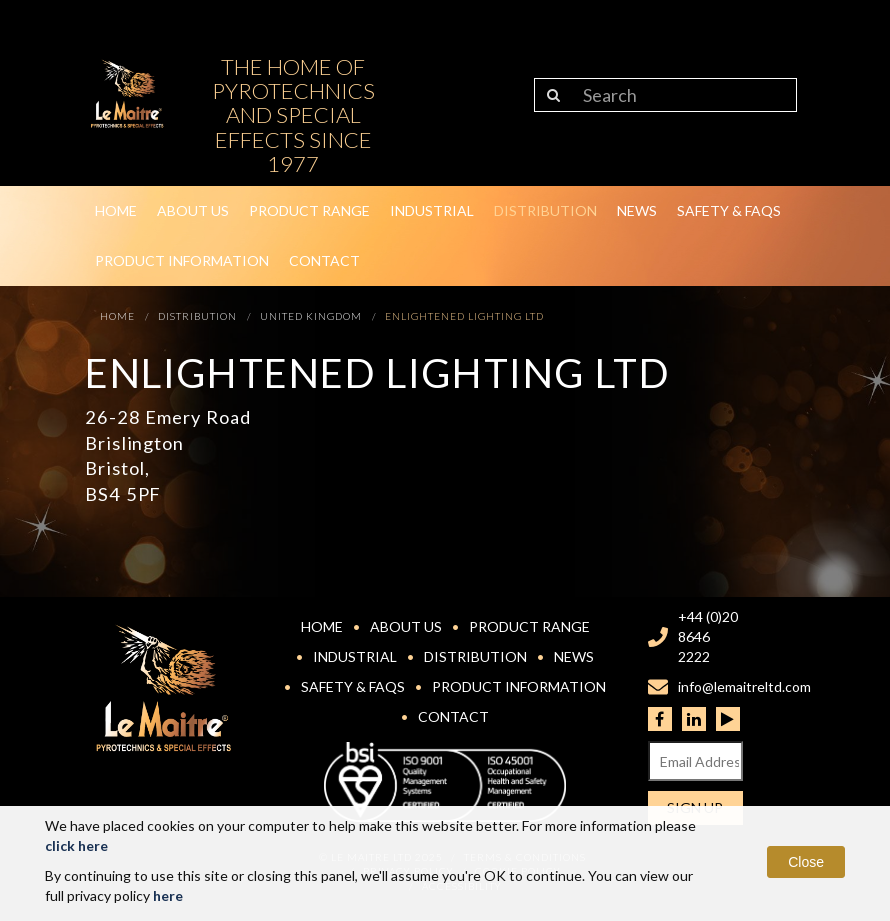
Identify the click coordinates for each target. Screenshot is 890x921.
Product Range (309, 210)
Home (116, 210)
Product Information (182, 260)
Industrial (432, 210)
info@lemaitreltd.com (744, 686)
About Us (193, 210)
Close (806, 862)
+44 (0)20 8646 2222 (708, 636)
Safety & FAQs (729, 210)
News (637, 210)
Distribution (545, 210)
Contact (324, 260)
